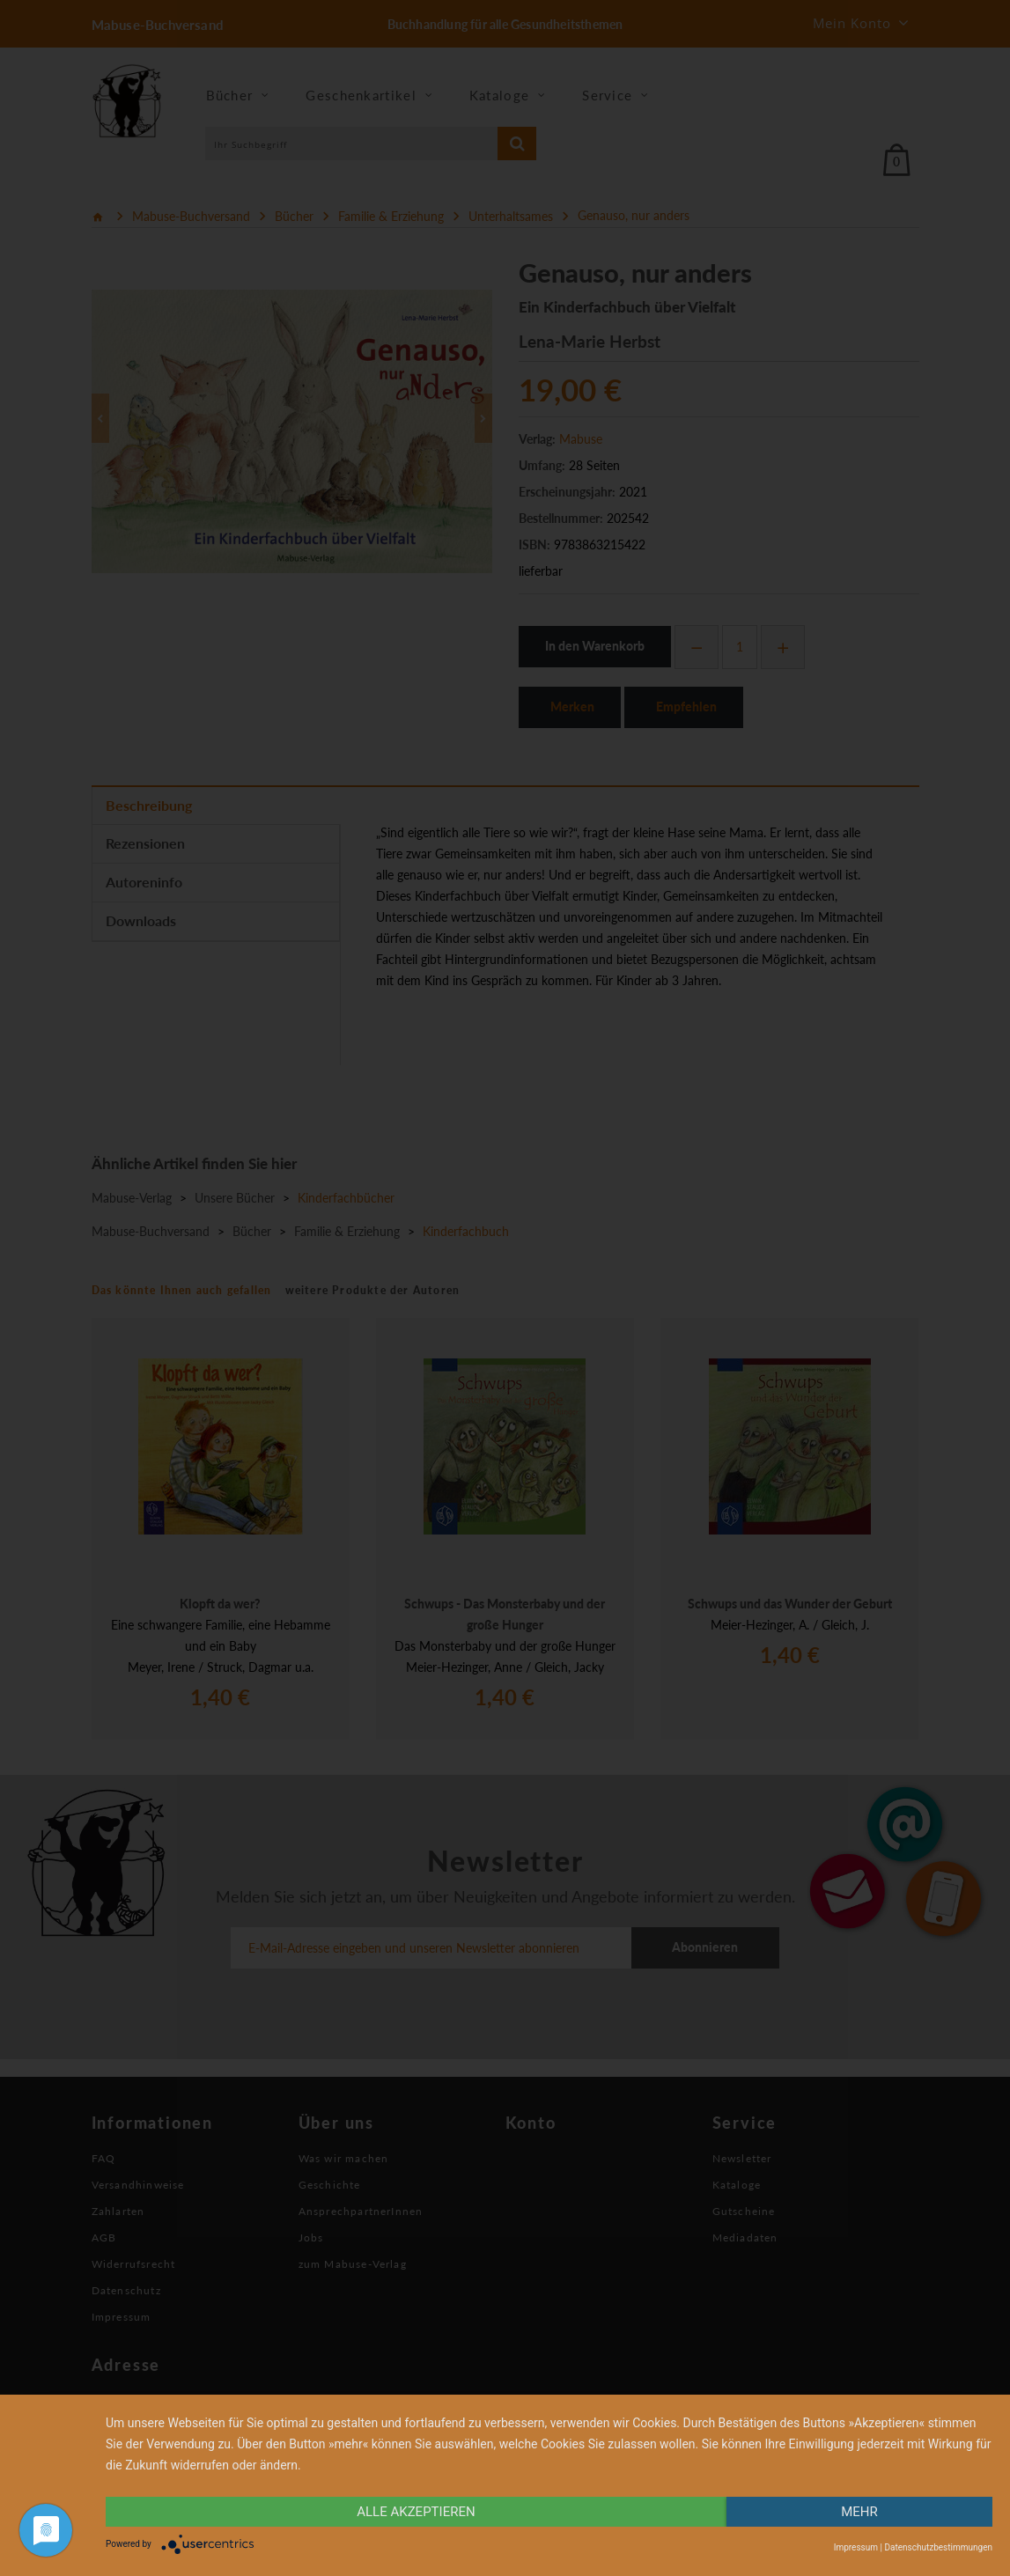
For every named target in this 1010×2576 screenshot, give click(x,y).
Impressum (856, 2547)
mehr (859, 2512)
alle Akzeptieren (416, 2512)
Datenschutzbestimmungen (938, 2547)
